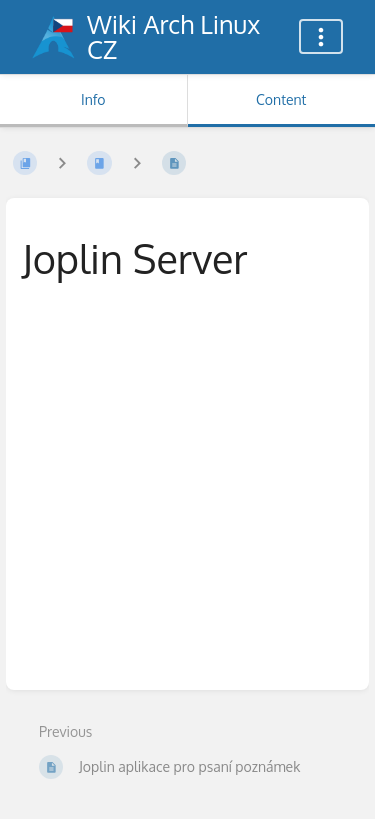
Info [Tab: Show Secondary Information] (93, 99)
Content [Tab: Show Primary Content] (281, 99)
